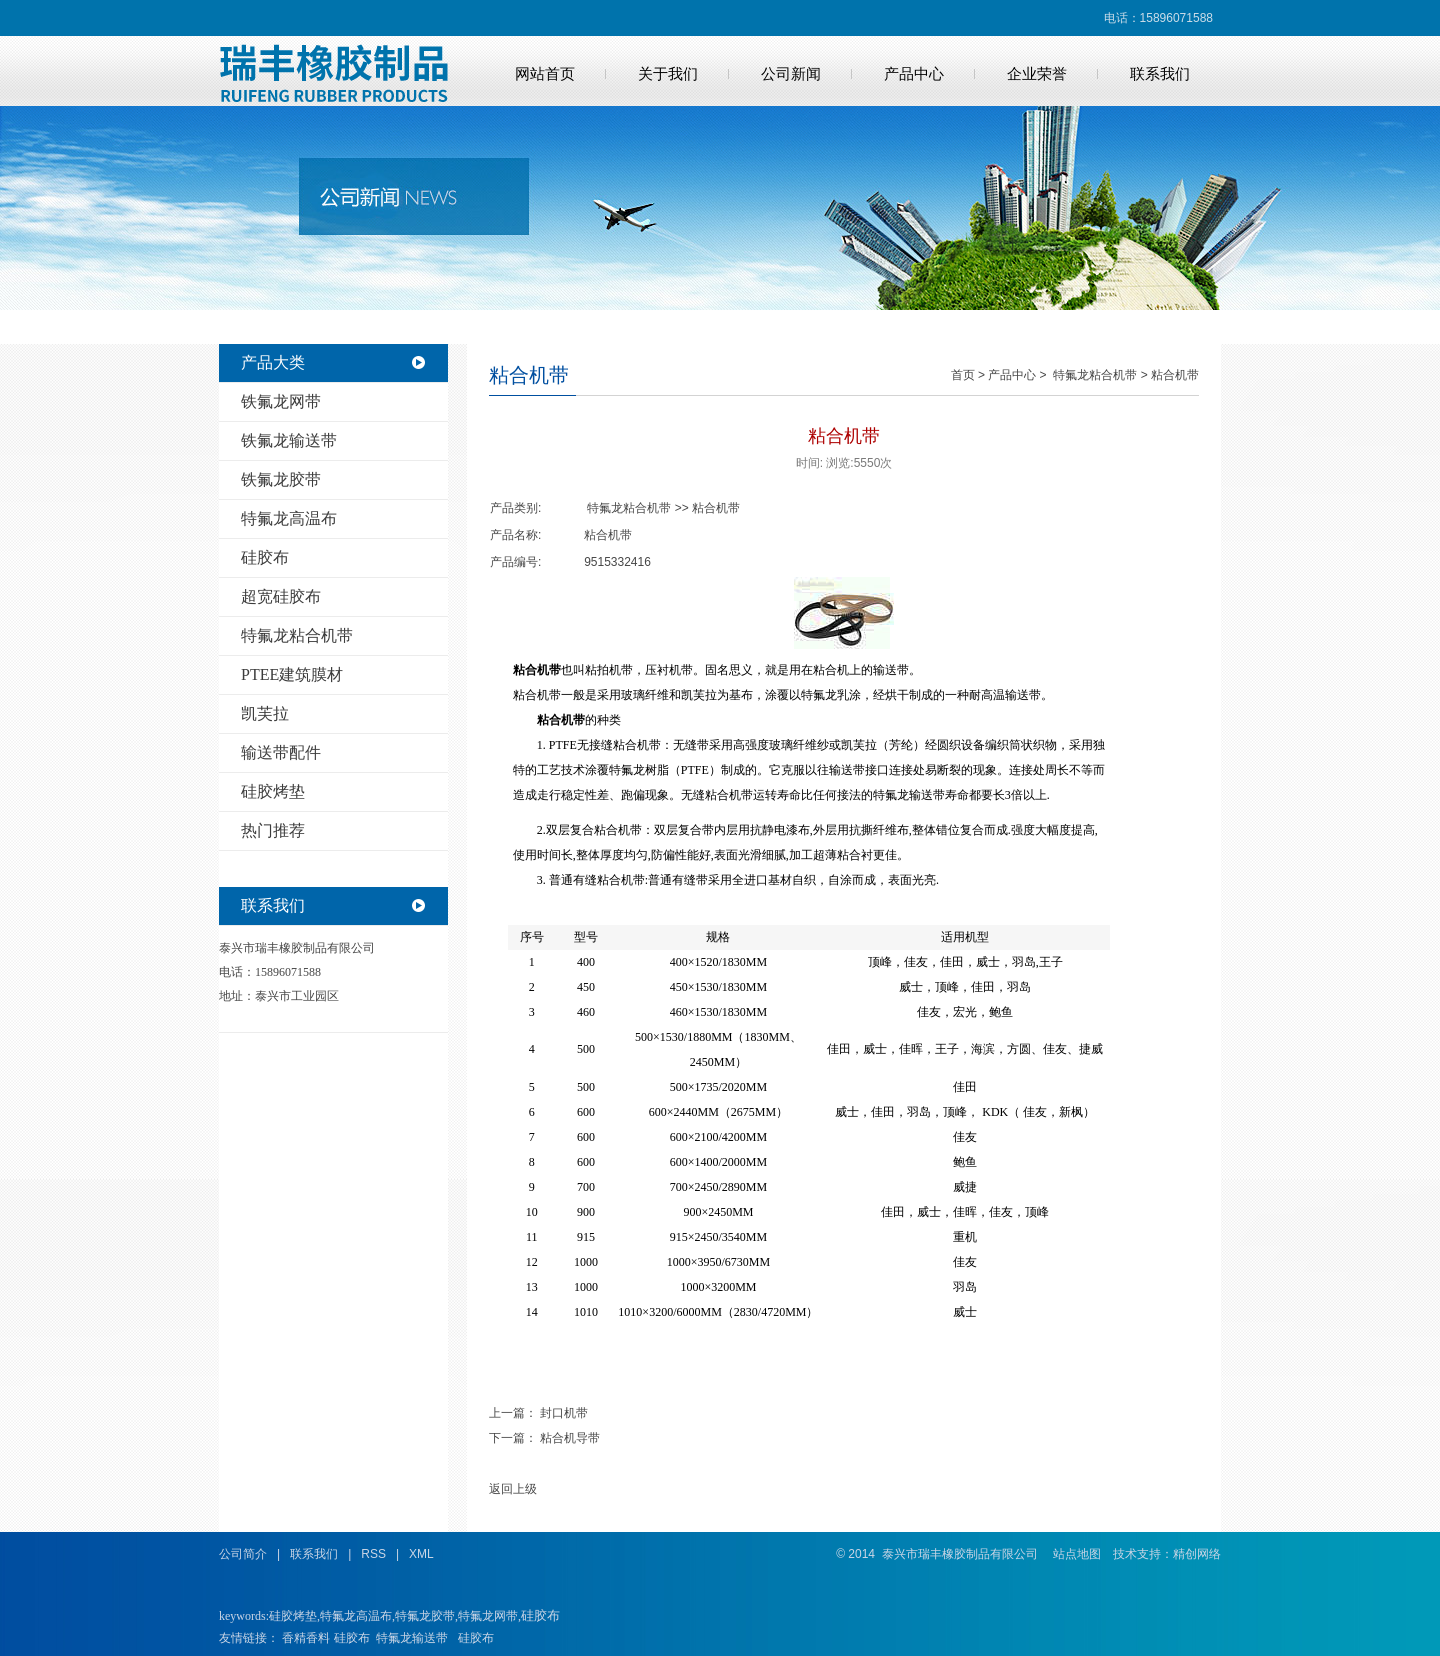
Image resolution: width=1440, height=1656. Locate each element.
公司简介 (243, 1554)
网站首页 (545, 74)
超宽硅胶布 (281, 596)
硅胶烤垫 (273, 791)
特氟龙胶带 (425, 1616)
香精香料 (306, 1638)
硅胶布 (265, 557)
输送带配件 (281, 752)
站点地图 (1077, 1554)
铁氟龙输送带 (289, 440)
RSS (373, 1554)
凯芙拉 (265, 713)
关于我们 (668, 74)
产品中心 (914, 74)
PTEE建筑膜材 (292, 674)
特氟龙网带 (488, 1616)
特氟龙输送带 (412, 1638)
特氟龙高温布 (289, 518)
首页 (963, 375)
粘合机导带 (570, 1438)
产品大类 (273, 362)
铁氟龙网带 (281, 401)
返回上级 (513, 1489)
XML (421, 1554)
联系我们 (1160, 74)
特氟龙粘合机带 (297, 635)
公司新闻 (791, 74)
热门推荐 (273, 830)
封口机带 (564, 1413)
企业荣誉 (1037, 74)
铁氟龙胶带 (281, 479)
